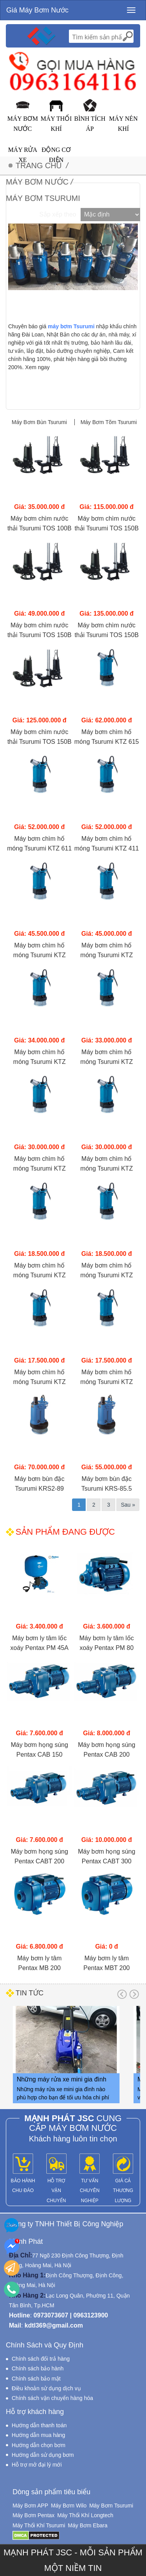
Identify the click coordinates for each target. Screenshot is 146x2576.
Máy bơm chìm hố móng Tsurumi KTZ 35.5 (106, 1058)
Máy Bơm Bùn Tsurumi (40, 422)
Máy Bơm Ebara (87, 2525)
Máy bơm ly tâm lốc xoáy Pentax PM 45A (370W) (40, 1644)
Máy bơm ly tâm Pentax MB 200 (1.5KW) (39, 1964)
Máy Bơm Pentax (33, 2515)
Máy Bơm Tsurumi (111, 2505)
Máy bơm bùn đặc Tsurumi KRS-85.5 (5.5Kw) (106, 1484)
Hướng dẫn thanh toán (39, 2425)
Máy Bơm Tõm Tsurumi (109, 422)
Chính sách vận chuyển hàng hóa (52, 2398)
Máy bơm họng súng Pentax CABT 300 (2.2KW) (106, 1857)
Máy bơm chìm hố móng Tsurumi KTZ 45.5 (39, 1058)
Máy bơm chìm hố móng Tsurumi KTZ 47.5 (106, 951)
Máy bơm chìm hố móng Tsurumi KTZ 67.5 (39, 951)
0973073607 (50, 2315)
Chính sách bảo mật (36, 2378)
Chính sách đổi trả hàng (41, 2359)
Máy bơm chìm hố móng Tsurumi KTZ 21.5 (106, 1378)
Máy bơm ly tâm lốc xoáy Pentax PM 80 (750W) (106, 1644)
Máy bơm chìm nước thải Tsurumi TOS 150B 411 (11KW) (39, 738)
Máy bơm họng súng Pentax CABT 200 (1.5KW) (39, 1857)
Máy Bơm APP (30, 2505)
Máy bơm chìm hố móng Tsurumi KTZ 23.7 (106, 1164)
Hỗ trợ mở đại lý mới (37, 2465)
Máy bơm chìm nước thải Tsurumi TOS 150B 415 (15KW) (106, 631)
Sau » (128, 1505)
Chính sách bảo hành (37, 2368)
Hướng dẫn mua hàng (38, 2435)
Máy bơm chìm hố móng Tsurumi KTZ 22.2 (106, 1271)
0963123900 (90, 2315)
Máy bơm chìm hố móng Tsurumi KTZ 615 (106, 737)
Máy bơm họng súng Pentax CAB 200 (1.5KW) (106, 1750)
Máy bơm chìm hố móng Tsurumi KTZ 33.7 (39, 1164)
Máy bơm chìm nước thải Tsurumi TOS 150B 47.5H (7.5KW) (106, 524)
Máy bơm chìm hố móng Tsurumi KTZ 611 (39, 843)
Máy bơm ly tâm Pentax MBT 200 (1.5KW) (106, 1964)
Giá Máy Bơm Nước (37, 10)
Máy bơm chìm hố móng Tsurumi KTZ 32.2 (39, 1271)
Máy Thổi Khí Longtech (85, 2515)
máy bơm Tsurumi (71, 326)
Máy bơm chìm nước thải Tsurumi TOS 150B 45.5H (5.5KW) (39, 631)
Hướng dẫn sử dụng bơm (43, 2455)
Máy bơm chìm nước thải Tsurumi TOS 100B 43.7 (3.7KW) (39, 524)
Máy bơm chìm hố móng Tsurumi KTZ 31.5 (39, 1378)
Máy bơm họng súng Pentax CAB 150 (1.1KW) (39, 1750)
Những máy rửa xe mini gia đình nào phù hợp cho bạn (61, 2080)
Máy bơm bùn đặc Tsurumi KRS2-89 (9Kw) (39, 1484)
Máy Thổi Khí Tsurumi (38, 2525)
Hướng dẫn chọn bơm (38, 2445)
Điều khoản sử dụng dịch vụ (46, 2388)
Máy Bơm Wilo (68, 2505)
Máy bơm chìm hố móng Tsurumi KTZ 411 (106, 843)
